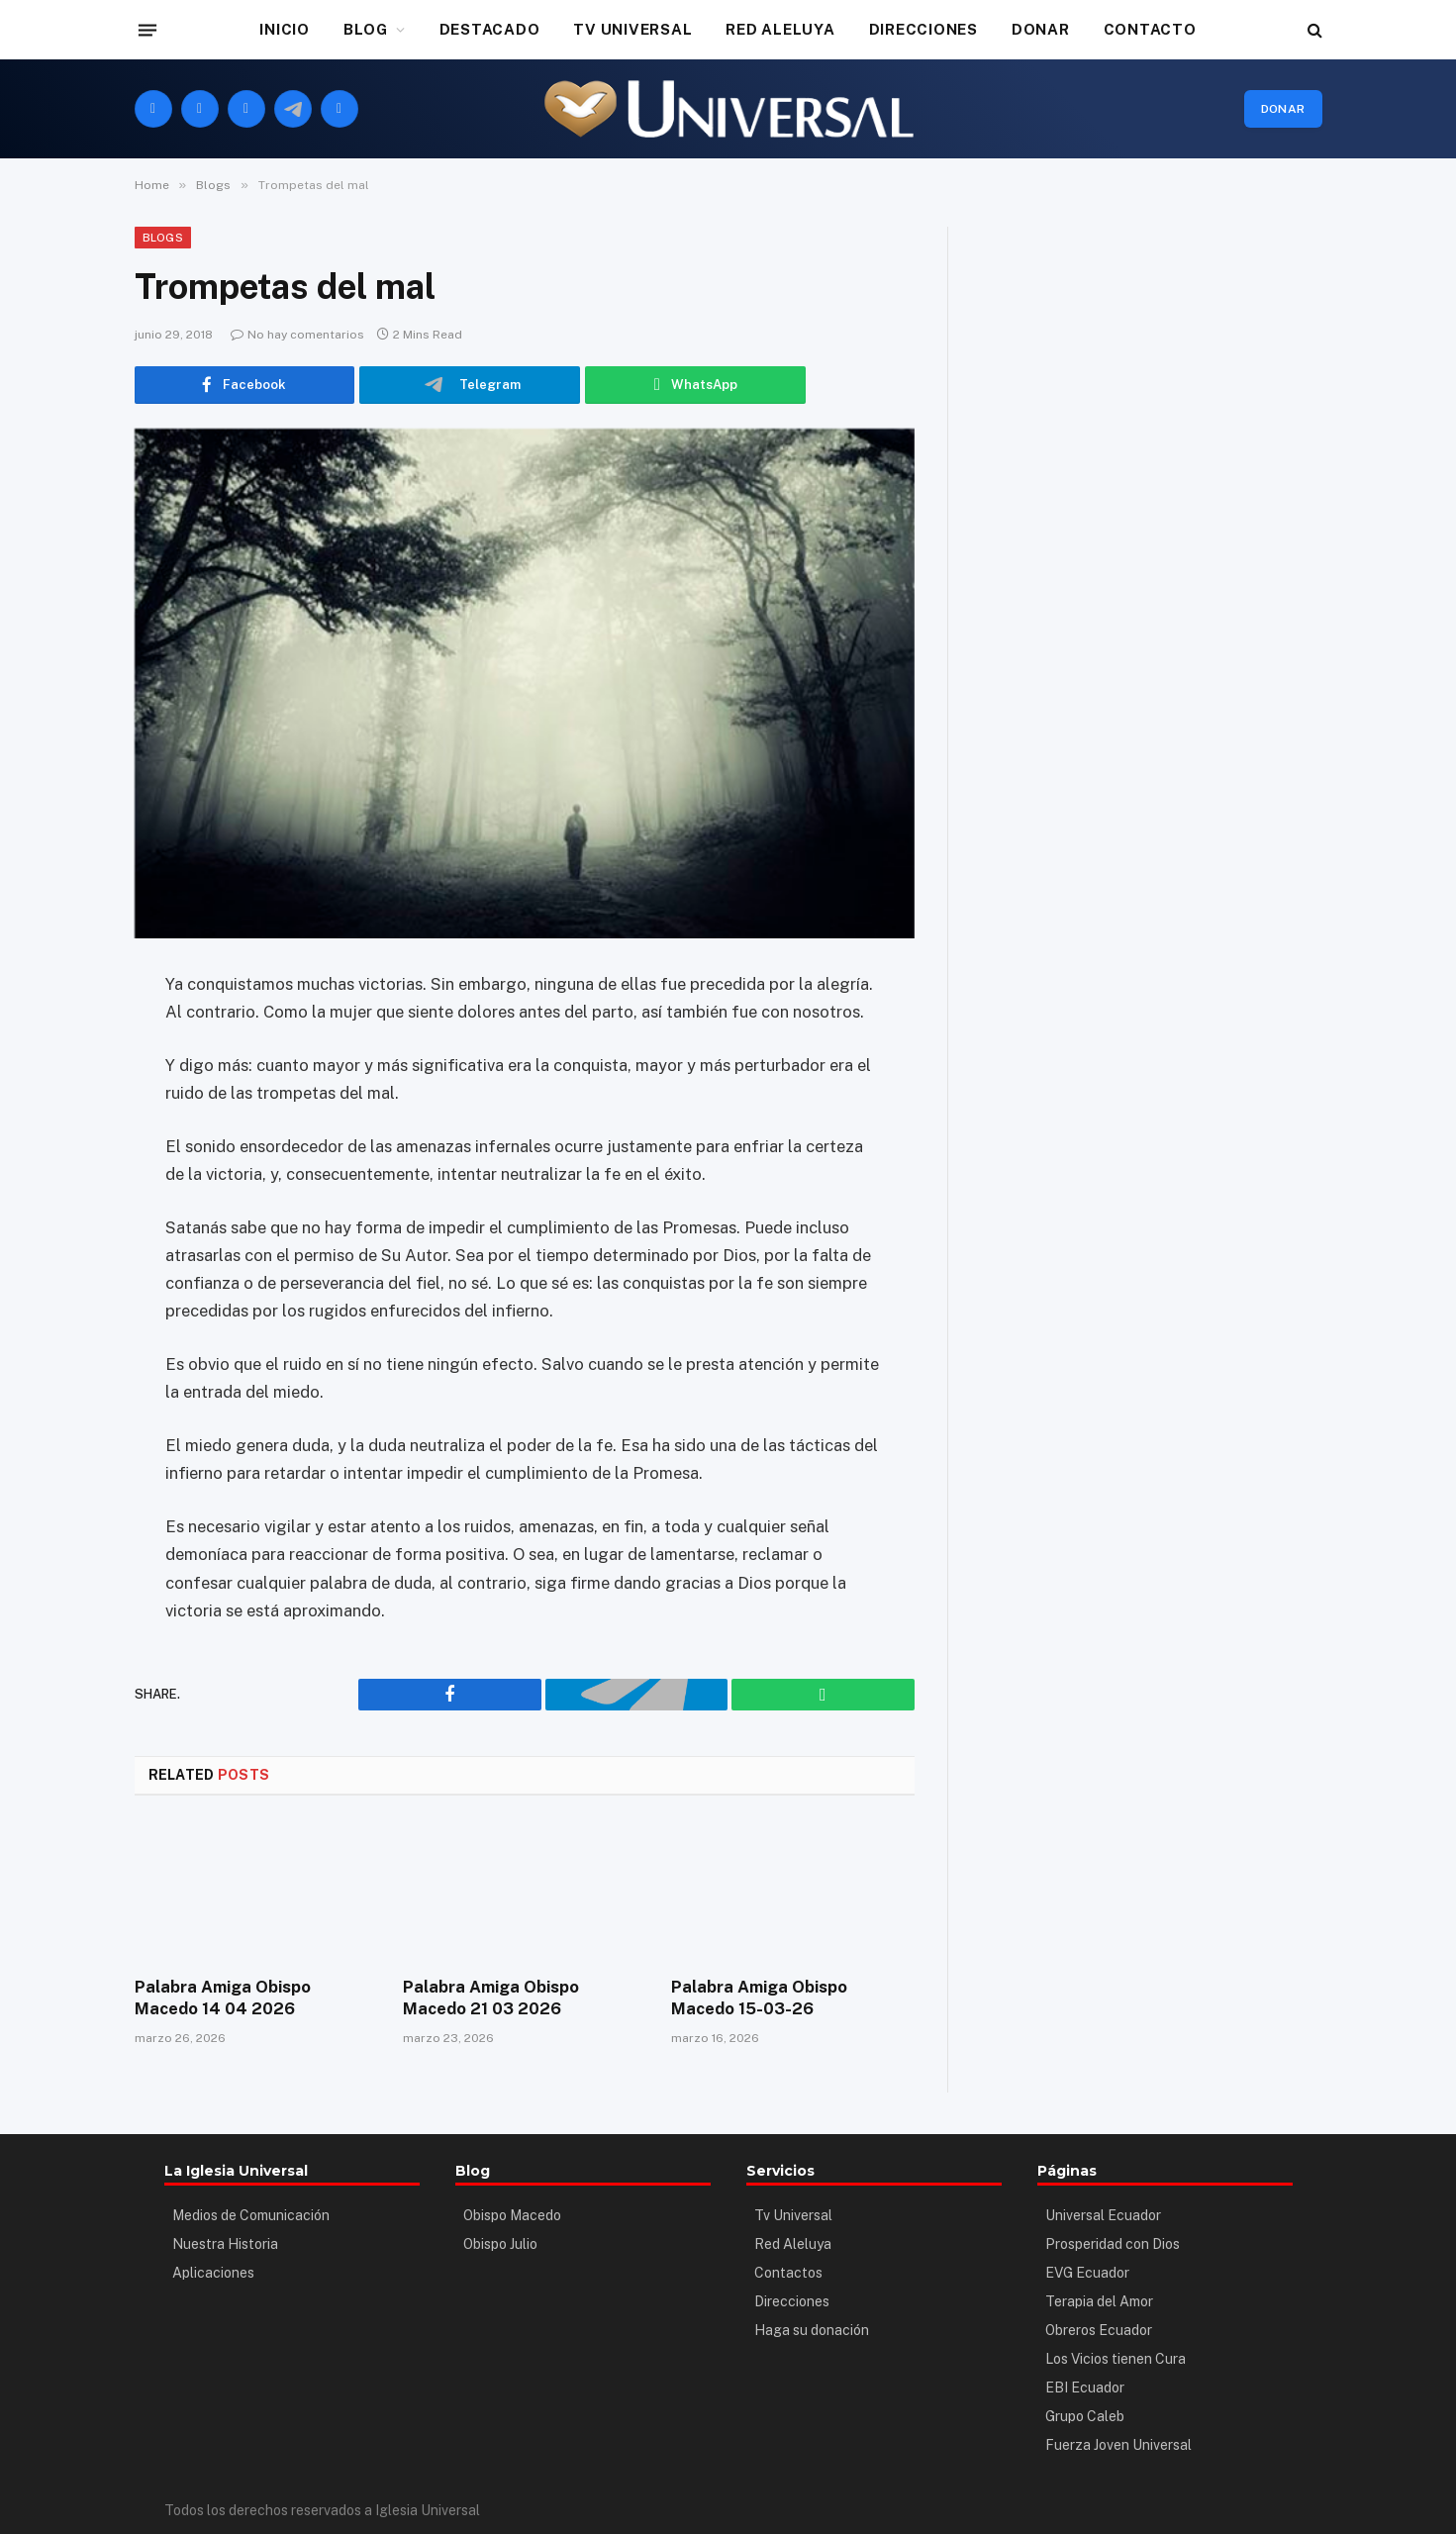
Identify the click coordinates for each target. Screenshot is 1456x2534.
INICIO (284, 29)
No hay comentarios (297, 334)
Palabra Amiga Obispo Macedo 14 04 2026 (253, 1997)
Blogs (163, 238)
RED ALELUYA (780, 29)
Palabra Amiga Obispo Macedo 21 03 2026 (521, 1997)
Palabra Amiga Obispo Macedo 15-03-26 (789, 1997)
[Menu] (146, 30)
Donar (1283, 109)
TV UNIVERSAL (632, 29)
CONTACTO (1150, 29)
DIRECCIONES (923, 29)
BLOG (365, 29)
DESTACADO (489, 29)
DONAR (1041, 29)
